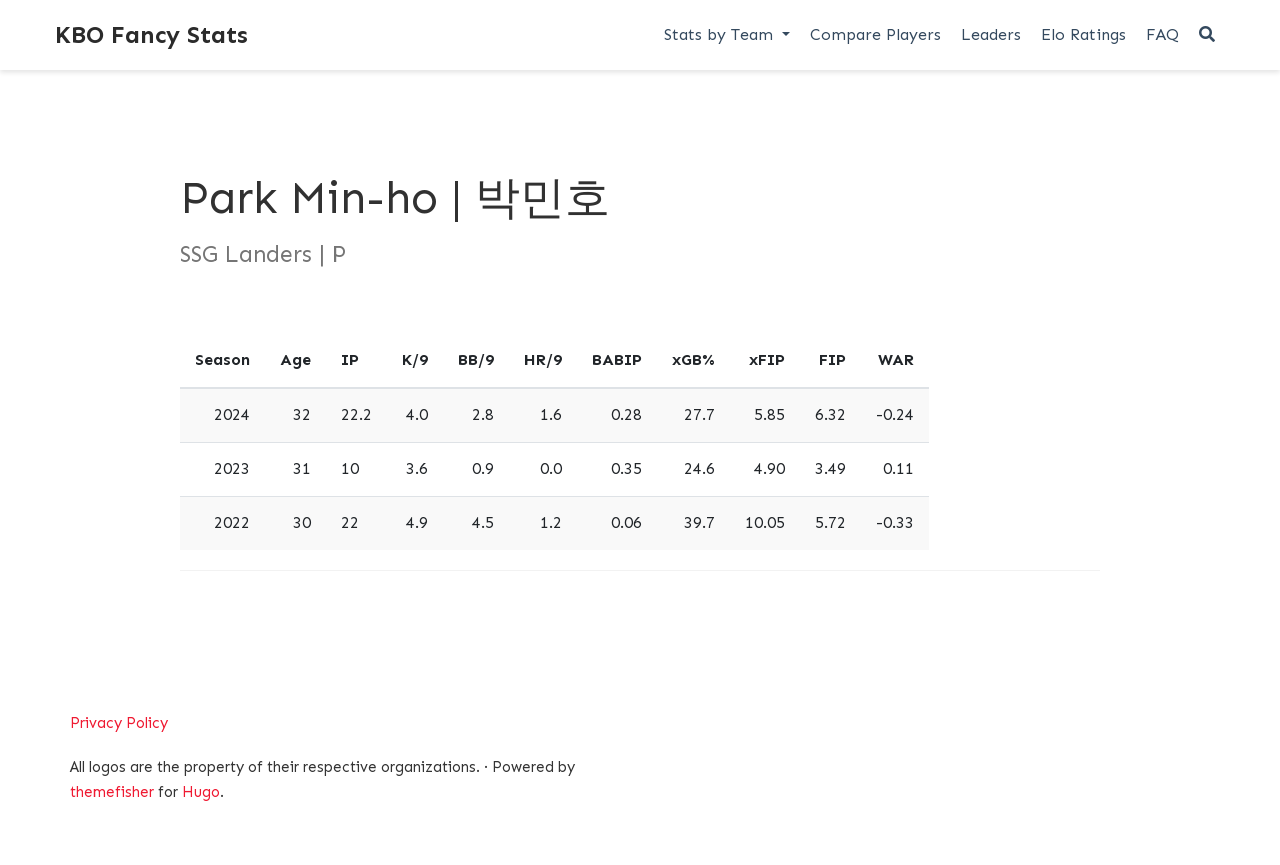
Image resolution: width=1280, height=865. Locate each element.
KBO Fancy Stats (151, 34)
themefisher (112, 792)
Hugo (201, 792)
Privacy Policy (119, 723)
